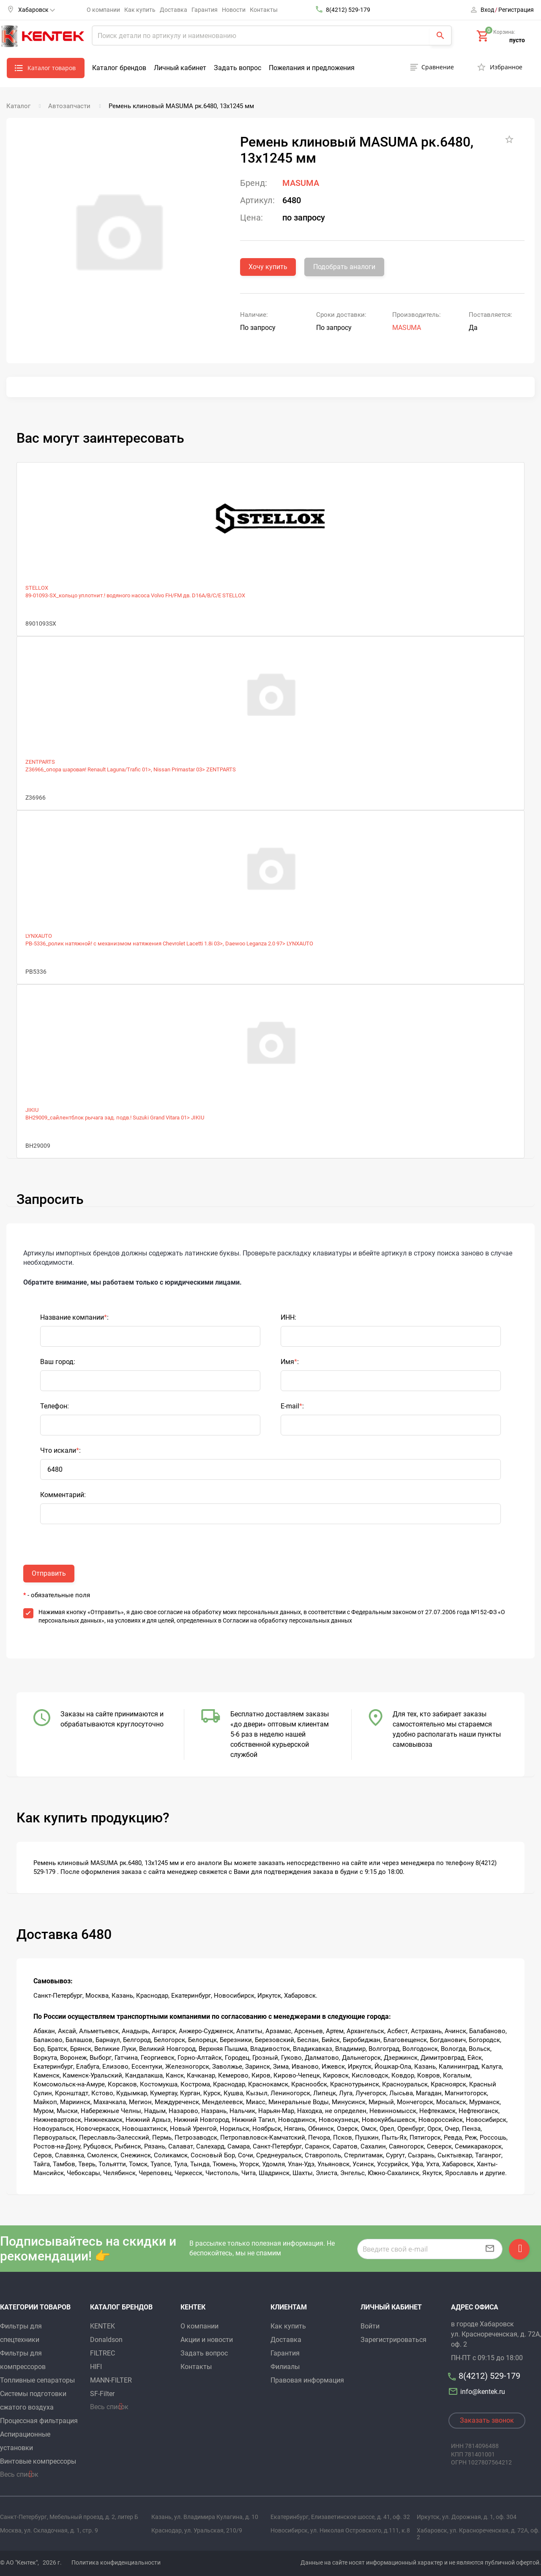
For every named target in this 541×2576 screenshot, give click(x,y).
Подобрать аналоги (344, 267)
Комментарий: (63, 1495)
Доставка (173, 9)
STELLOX (36, 588)
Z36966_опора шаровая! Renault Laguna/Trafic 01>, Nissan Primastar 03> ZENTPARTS (130, 769)
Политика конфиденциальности (116, 2562)
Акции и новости (206, 2340)
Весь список (19, 2474)
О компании (103, 9)
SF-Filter (102, 2394)
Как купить (140, 9)
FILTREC (102, 2353)
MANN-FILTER (111, 2380)
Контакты (264, 9)
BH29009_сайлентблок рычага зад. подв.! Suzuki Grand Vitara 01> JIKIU (114, 1117)
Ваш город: (57, 1362)
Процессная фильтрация (39, 2421)
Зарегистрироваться (393, 2340)
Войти (370, 2326)
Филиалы (285, 2367)
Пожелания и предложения (312, 68)
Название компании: (74, 1317)
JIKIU (31, 1110)
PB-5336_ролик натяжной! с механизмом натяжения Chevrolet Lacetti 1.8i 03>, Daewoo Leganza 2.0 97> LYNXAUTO (169, 943)
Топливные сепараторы (37, 2380)
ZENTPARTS (40, 762)
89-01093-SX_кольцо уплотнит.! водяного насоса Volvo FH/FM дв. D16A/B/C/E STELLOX (135, 595)
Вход (487, 9)
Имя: (290, 1362)
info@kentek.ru (478, 2392)
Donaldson (106, 2340)
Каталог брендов (119, 68)
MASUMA (300, 183)
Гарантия (204, 9)
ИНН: (288, 1317)
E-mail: (292, 1406)
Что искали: (60, 1450)
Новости (234, 9)
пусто (517, 40)
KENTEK (102, 2326)
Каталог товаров (51, 68)
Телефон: (54, 1406)
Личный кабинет (180, 68)
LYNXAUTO (38, 936)
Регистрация (516, 9)
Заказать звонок (487, 2420)
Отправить (49, 1573)
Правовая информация (307, 2380)
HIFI (96, 2367)
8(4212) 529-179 (348, 9)
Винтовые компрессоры (38, 2461)
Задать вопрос (237, 68)
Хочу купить (268, 267)
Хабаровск (36, 9)
